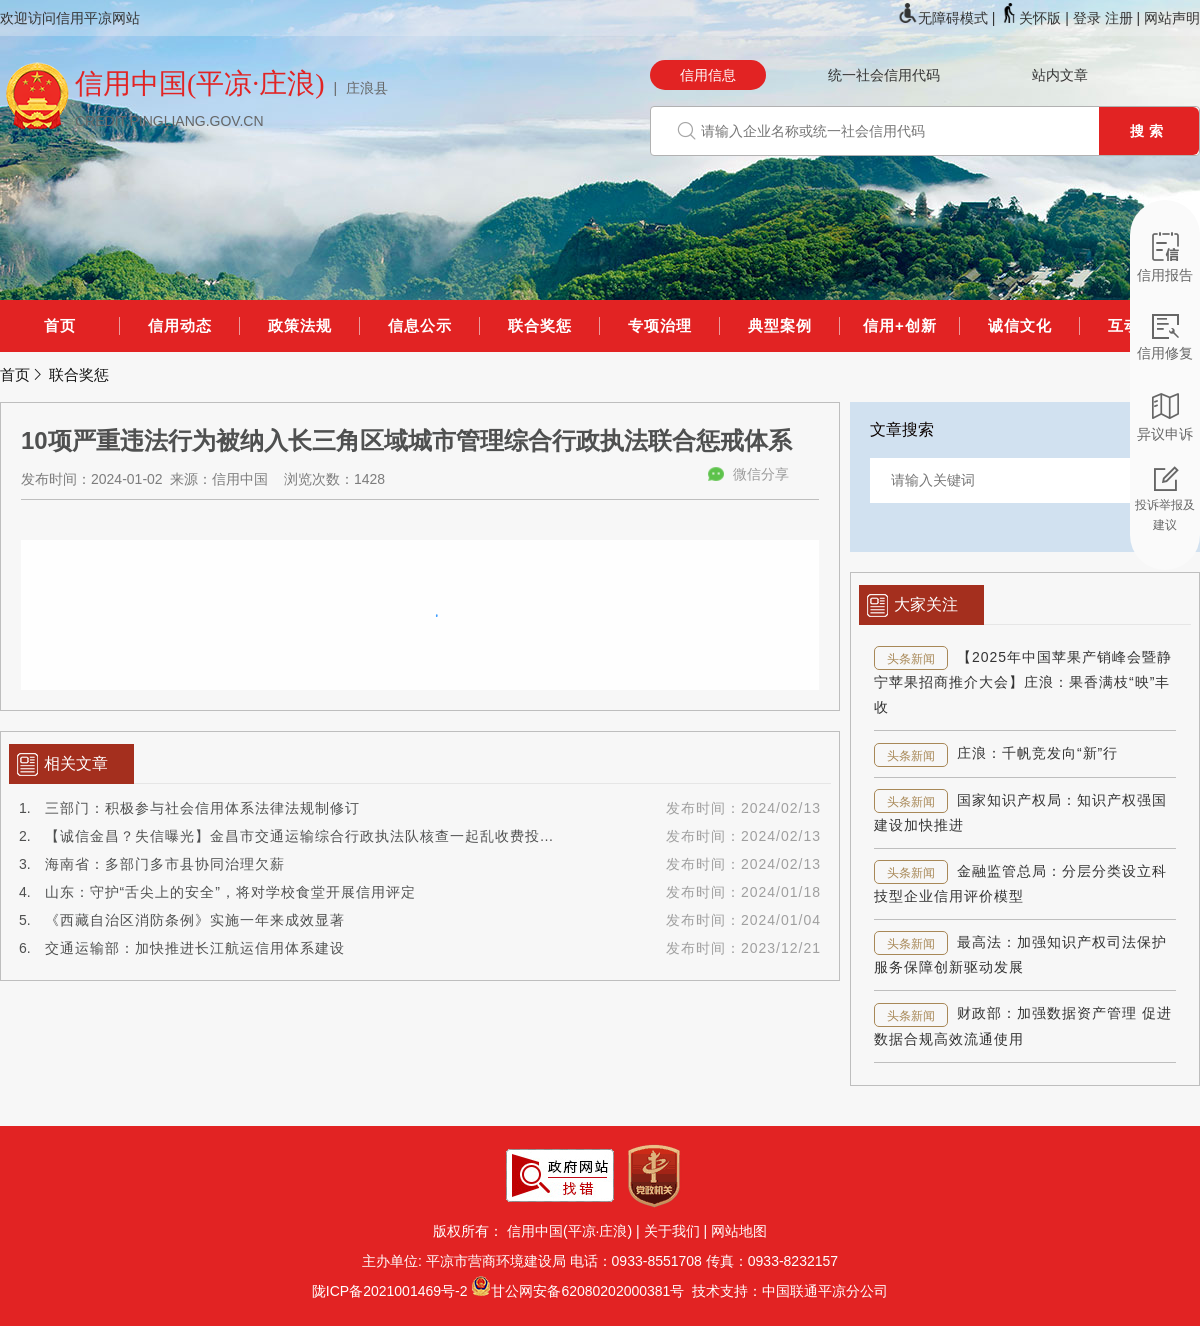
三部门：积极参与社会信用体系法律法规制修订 (202, 808)
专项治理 (660, 325)
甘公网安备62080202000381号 (587, 1291)
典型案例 (780, 325)
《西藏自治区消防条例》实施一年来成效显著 (195, 920)
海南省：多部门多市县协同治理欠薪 (165, 864)
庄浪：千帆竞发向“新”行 (1037, 753)
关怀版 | (1035, 18)
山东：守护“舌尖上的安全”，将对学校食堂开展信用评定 (230, 892)
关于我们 (672, 1231)
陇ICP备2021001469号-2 (390, 1291)
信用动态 (180, 325)
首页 (60, 325)
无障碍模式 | (948, 18)
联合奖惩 (540, 325)
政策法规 (300, 325)
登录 (1087, 18)
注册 (1119, 18)
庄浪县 (367, 88)
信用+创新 (900, 325)
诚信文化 (1020, 325)
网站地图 (739, 1231)
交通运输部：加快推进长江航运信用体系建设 (195, 948)
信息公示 (420, 325)
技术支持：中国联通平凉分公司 (786, 1291)
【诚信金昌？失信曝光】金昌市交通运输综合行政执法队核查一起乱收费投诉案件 (315, 836)
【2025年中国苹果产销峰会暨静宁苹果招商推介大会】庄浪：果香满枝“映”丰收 (1023, 682)
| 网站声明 (1168, 18)
